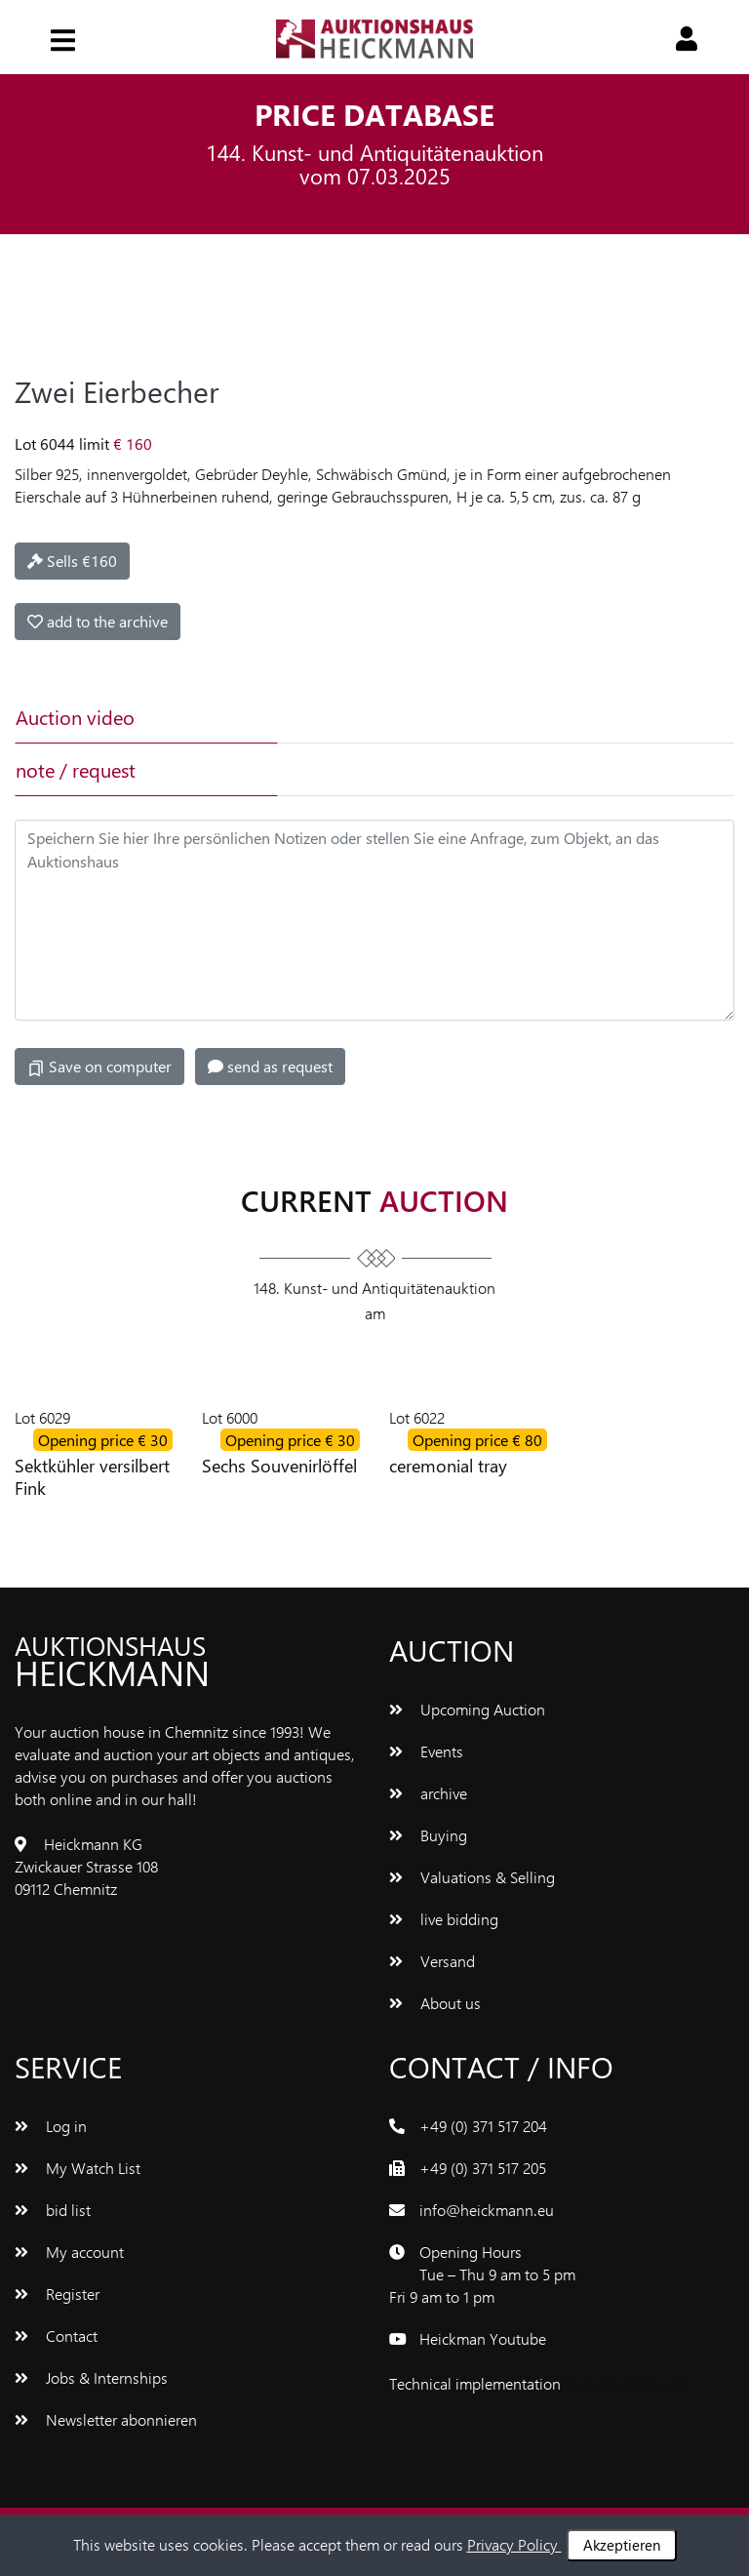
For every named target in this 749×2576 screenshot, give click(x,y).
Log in (51, 2125)
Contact (56, 2335)
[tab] (406, 717)
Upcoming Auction (467, 1709)
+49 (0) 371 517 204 (483, 2125)
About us (435, 2002)
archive (428, 1793)
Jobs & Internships (91, 2377)
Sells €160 (72, 560)
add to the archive (97, 621)
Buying (428, 1835)
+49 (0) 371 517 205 (482, 2167)
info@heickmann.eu (486, 2209)
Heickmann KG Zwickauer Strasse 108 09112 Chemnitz (86, 1866)
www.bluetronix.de (627, 2383)
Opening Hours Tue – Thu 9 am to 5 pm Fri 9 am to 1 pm (482, 2274)
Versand (432, 1961)
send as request (270, 1066)
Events (426, 1751)
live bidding (443, 1919)
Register (57, 2293)
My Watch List (77, 2167)
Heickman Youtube (482, 2338)
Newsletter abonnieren (106, 2419)
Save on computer (99, 1066)
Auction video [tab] (75, 717)
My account (69, 2251)
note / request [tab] (76, 769)
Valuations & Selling (472, 1877)
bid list (53, 2209)
